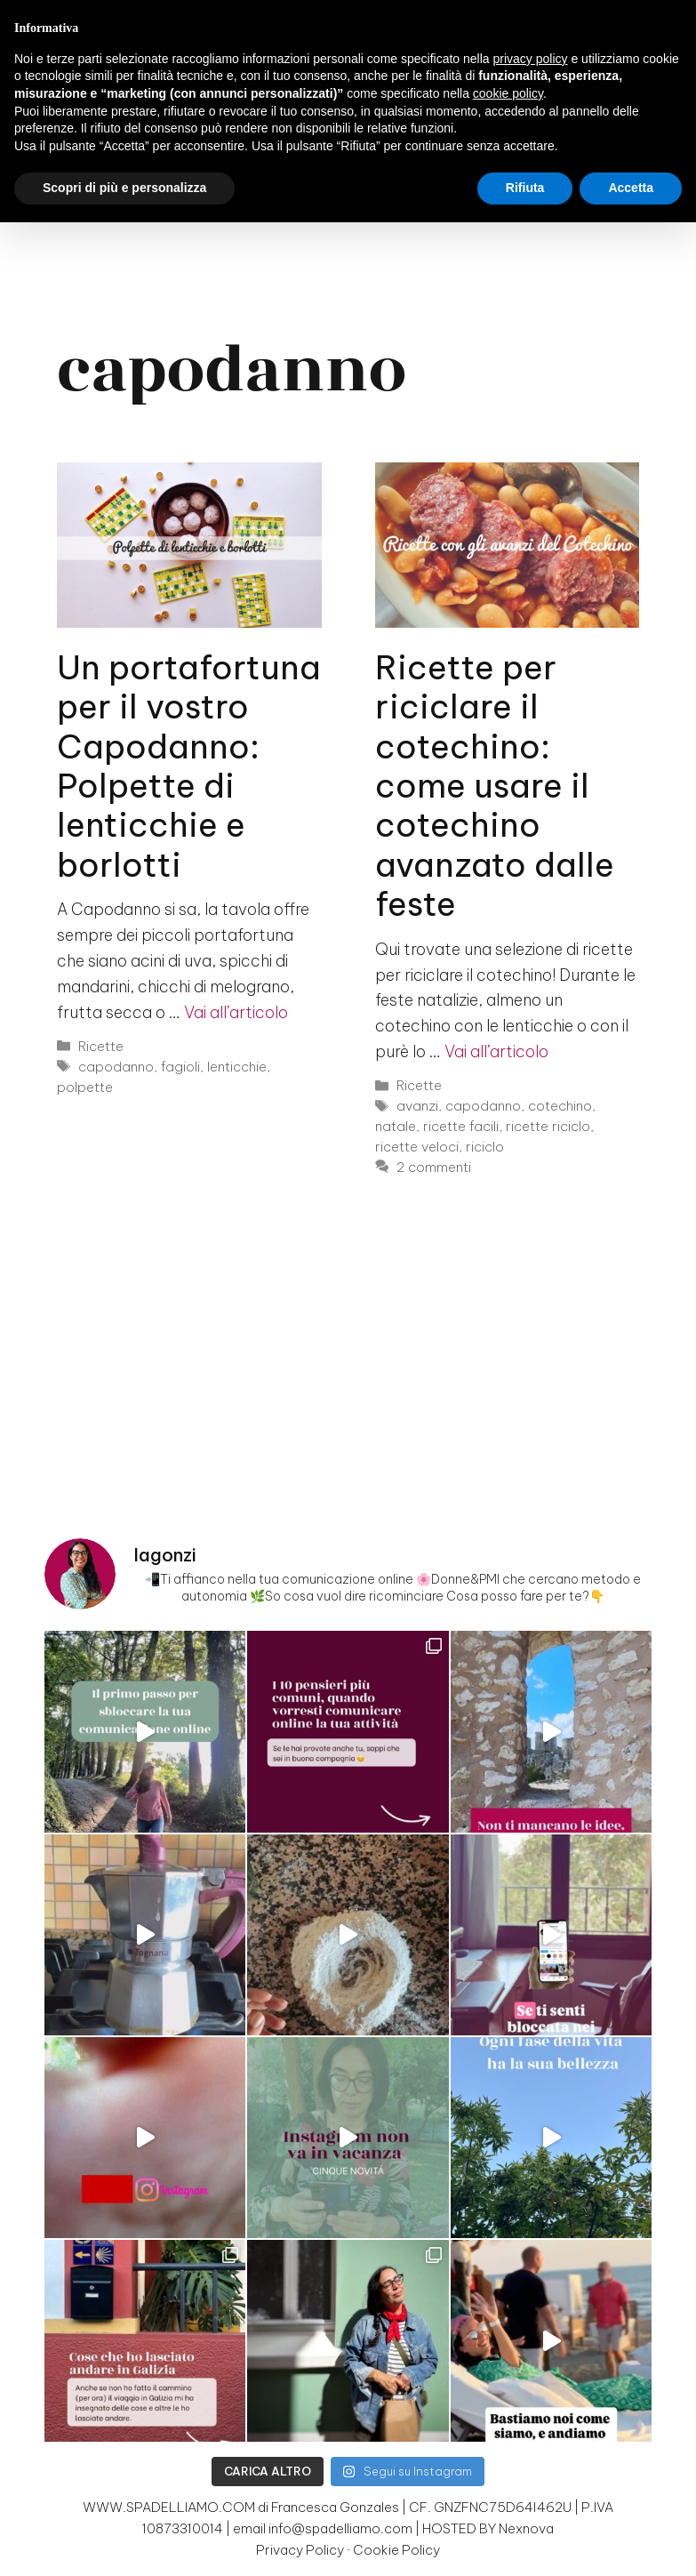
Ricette (101, 1046)
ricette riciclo (548, 1126)
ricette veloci (417, 1146)
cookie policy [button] (508, 93)
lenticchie (237, 1066)
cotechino (560, 1105)
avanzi (417, 1105)
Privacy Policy (300, 2549)
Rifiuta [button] (525, 188)
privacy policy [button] (530, 59)
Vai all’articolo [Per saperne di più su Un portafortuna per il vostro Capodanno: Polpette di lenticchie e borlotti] (236, 1012)
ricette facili (461, 1126)
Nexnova (526, 2528)
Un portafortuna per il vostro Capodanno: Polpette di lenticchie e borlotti (189, 766)
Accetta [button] (630, 188)
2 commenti (433, 1167)
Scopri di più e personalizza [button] (124, 188)
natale (395, 1126)
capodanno (116, 1066)
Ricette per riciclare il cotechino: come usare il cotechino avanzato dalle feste (494, 785)
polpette (85, 1087)
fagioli (180, 1066)
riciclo (485, 1146)
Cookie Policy (396, 2549)
